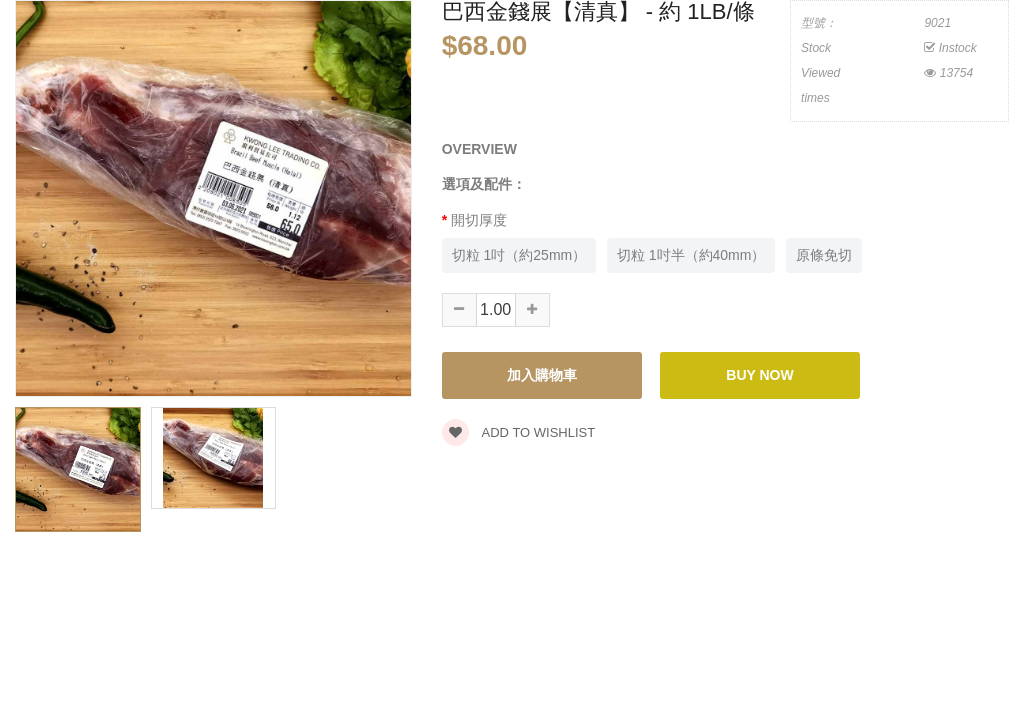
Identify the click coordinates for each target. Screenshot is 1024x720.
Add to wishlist (519, 432)
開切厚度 (479, 220)
